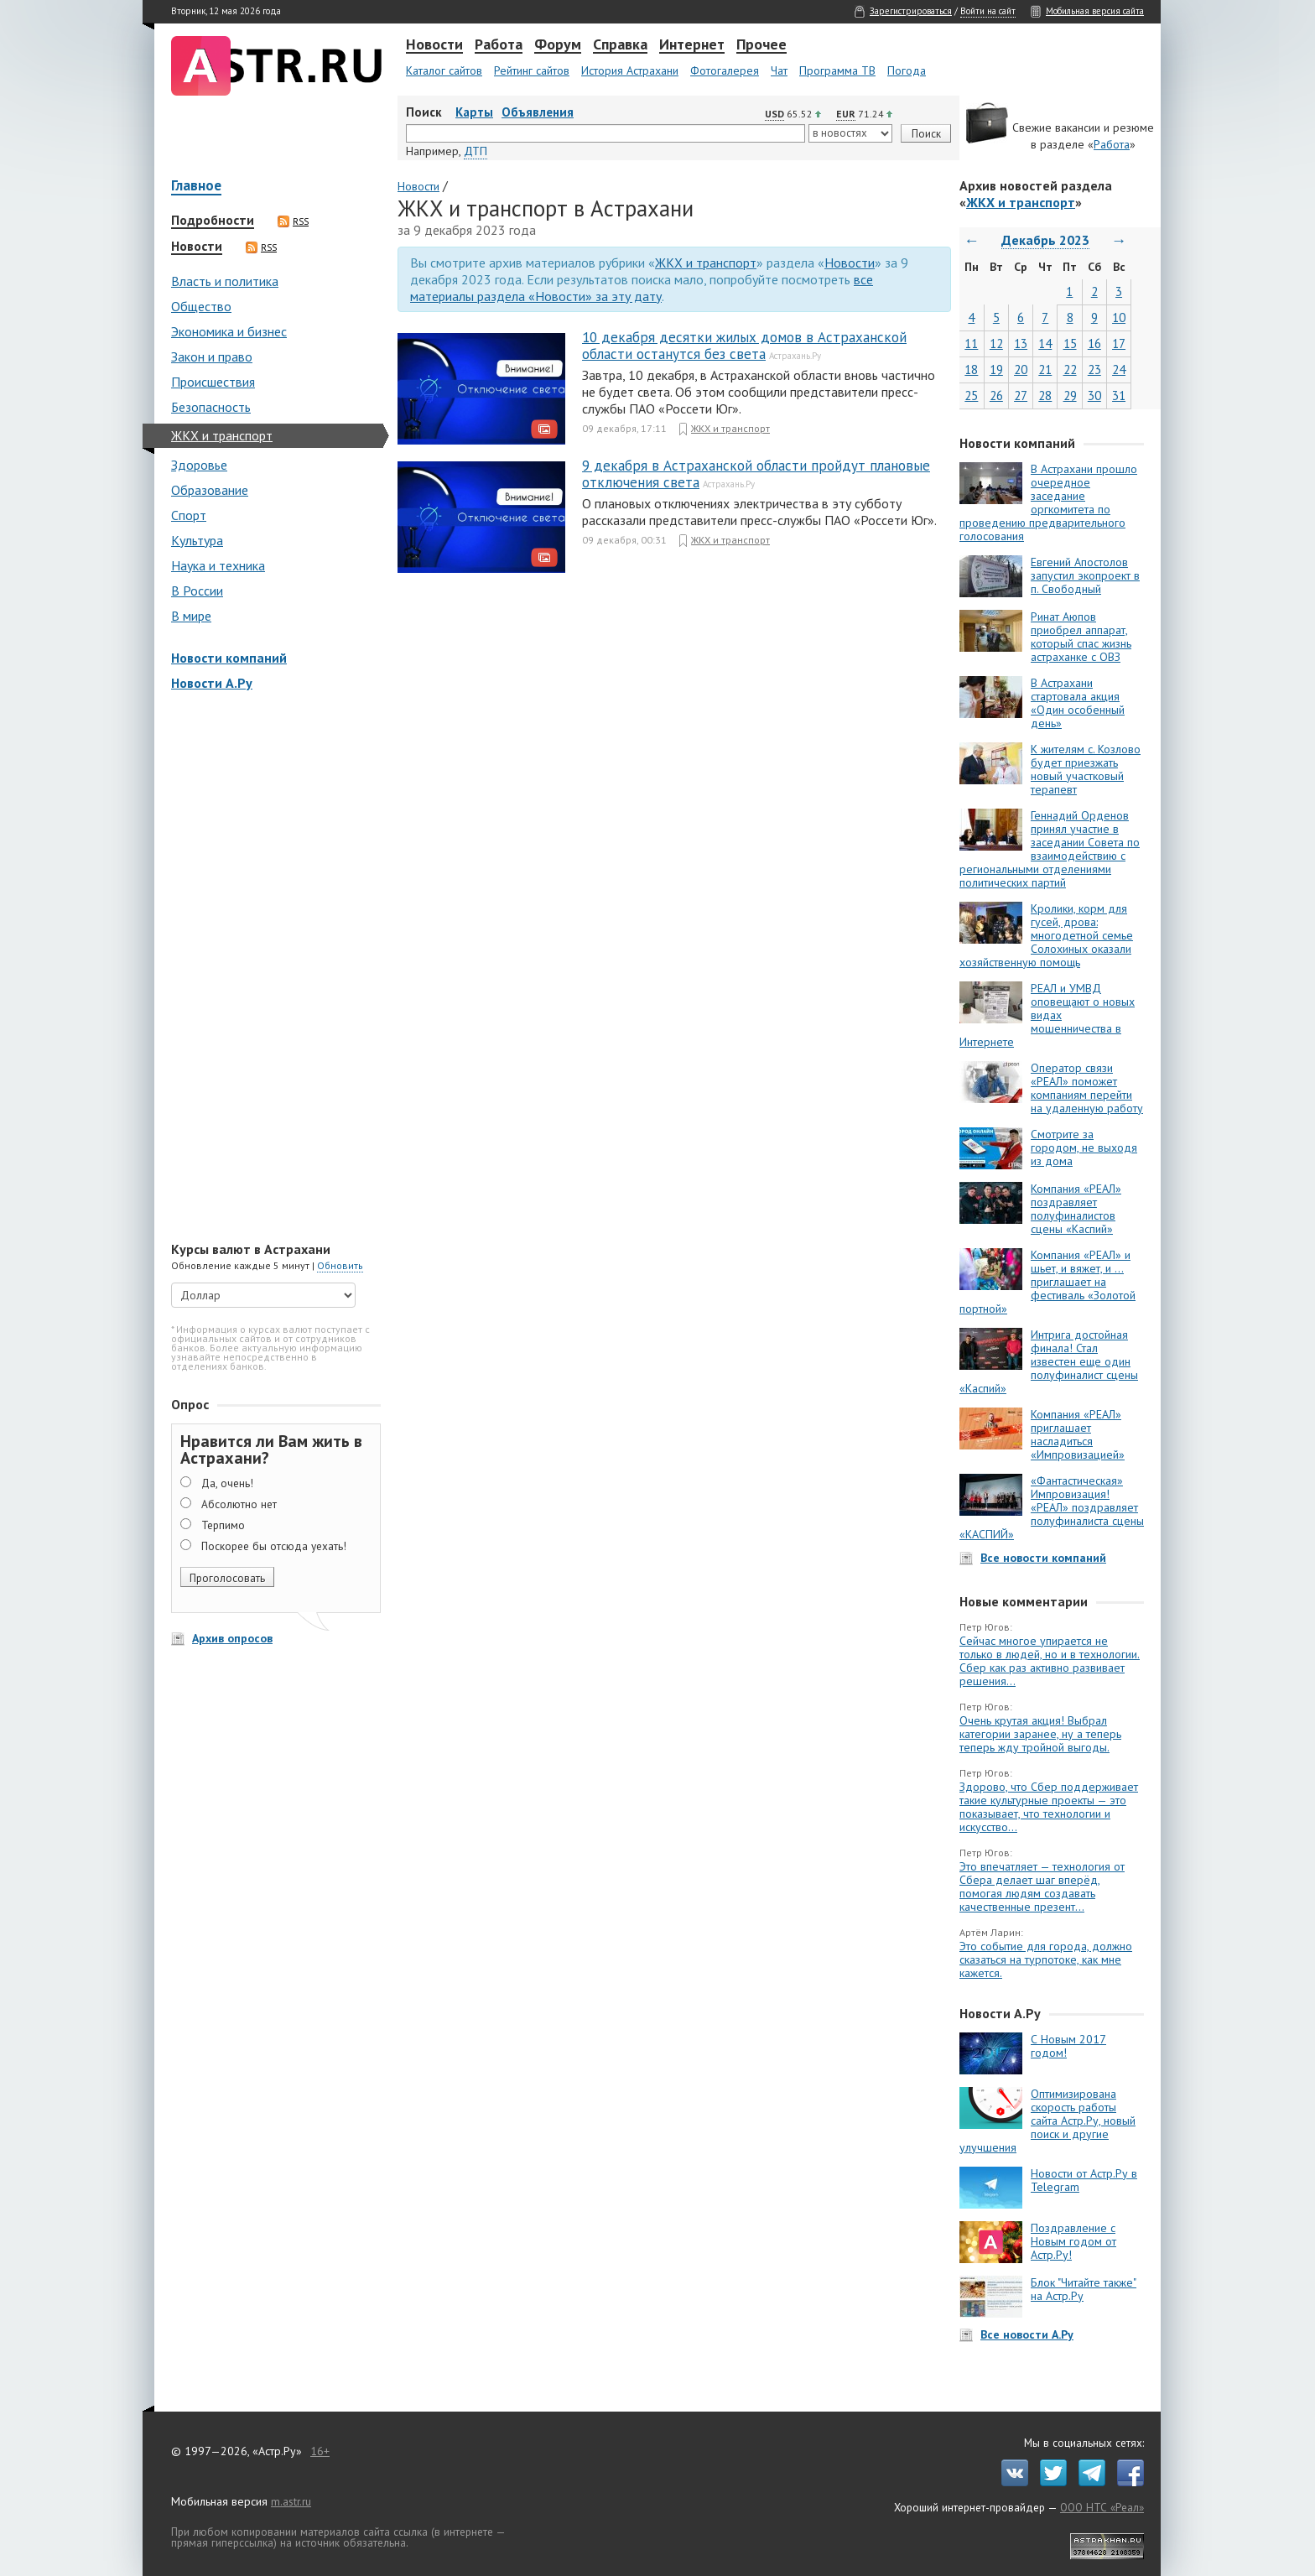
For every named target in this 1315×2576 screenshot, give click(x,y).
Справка (620, 45)
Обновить (340, 1265)
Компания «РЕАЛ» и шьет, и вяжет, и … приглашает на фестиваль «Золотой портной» (1047, 1281)
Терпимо (223, 1525)
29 (1070, 395)
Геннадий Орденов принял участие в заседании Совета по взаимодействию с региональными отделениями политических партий (1049, 849)
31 (1118, 395)
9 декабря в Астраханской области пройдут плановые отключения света (756, 474)
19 (996, 369)
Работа (498, 45)
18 (971, 369)
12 (996, 343)
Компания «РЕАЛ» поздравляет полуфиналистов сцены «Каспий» (1076, 1208)
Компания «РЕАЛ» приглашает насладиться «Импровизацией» (1078, 1434)
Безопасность (211, 406)
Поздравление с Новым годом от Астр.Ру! (1073, 2241)
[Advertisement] (271, 968)
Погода (906, 70)
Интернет (692, 45)
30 (1094, 395)
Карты (474, 112)
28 (1045, 395)
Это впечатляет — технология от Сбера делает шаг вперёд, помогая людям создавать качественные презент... (1042, 1886)
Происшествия (213, 381)
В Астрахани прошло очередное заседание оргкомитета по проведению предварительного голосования (1048, 502)
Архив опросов (232, 1638)
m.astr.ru (291, 2501)
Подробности (212, 220)
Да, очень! (227, 1483)
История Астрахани (629, 70)
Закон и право (211, 356)
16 (1094, 343)
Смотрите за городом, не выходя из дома (1084, 1147)
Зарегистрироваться (911, 11)
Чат (779, 70)
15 (1070, 343)
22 (1070, 369)
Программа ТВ (837, 70)
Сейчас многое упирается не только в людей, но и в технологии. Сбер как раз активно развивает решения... (1049, 1661)
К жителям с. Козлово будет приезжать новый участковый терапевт (1086, 769)
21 (1045, 369)
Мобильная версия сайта (1095, 11)
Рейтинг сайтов (531, 70)
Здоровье (199, 464)
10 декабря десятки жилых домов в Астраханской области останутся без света (744, 345)
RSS (293, 221)
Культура (197, 540)
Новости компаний (229, 657)
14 (1045, 343)
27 (1020, 395)
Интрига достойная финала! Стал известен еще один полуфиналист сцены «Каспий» (1048, 1361)
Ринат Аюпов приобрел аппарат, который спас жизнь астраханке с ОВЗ (1081, 636)
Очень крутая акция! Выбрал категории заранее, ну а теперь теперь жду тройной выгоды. (1040, 1734)
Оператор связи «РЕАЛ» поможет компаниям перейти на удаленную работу (1087, 1088)
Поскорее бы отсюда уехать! (273, 1545)
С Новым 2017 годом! (1068, 2046)
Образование (209, 489)
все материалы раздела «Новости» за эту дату (641, 287)
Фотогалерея (724, 70)
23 (1094, 369)
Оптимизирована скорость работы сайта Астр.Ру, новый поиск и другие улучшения (1047, 2120)
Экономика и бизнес (229, 331)
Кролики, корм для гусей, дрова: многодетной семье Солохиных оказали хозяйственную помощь (1046, 935)
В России (197, 590)
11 (971, 343)
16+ (320, 2451)
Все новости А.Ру (1026, 2334)
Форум (557, 45)
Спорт (188, 515)
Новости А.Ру (211, 682)
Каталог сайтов (444, 70)
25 (971, 395)
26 (996, 395)
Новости (434, 45)
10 (1118, 317)
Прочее (761, 45)
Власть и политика (224, 281)
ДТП (475, 151)
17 (1118, 343)
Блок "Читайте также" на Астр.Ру (1083, 2289)
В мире (191, 615)
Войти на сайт (988, 11)
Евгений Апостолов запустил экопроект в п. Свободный (1085, 575)
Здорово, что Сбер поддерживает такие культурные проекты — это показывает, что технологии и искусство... (1048, 1806)
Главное (196, 187)
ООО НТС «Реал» (1102, 2507)
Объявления (538, 112)
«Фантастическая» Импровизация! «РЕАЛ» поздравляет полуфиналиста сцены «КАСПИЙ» (1051, 1507)
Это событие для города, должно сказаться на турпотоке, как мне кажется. (1045, 1959)
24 (1118, 369)
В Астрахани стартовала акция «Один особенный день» (1078, 703)
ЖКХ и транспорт (222, 435)
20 (1020, 369)
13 (1020, 343)
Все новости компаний (1043, 1557)
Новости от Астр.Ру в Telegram (1084, 2180)
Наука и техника (218, 565)
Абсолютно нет (239, 1504)
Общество (201, 306)
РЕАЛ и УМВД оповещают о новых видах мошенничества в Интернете (1047, 1015)
